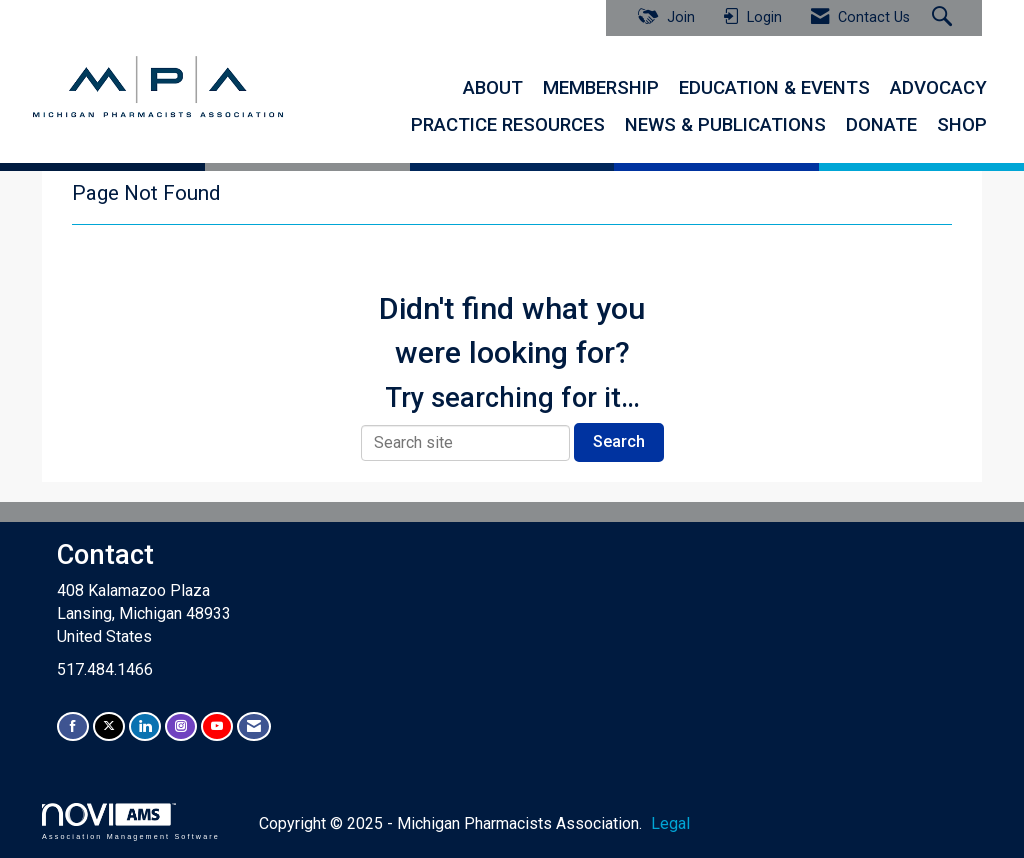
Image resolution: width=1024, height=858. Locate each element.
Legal (670, 823)
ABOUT (493, 88)
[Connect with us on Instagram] (181, 726)
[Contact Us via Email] (254, 726)
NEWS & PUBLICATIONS (725, 125)
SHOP (962, 125)
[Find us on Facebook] (73, 726)
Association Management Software (131, 821)
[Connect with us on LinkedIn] (145, 726)
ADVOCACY (938, 88)
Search (619, 441)
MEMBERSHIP (601, 88)
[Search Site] (944, 18)
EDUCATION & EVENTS (774, 88)
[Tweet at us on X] (109, 726)
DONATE (881, 125)
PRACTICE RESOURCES (508, 125)
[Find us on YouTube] (217, 726)
